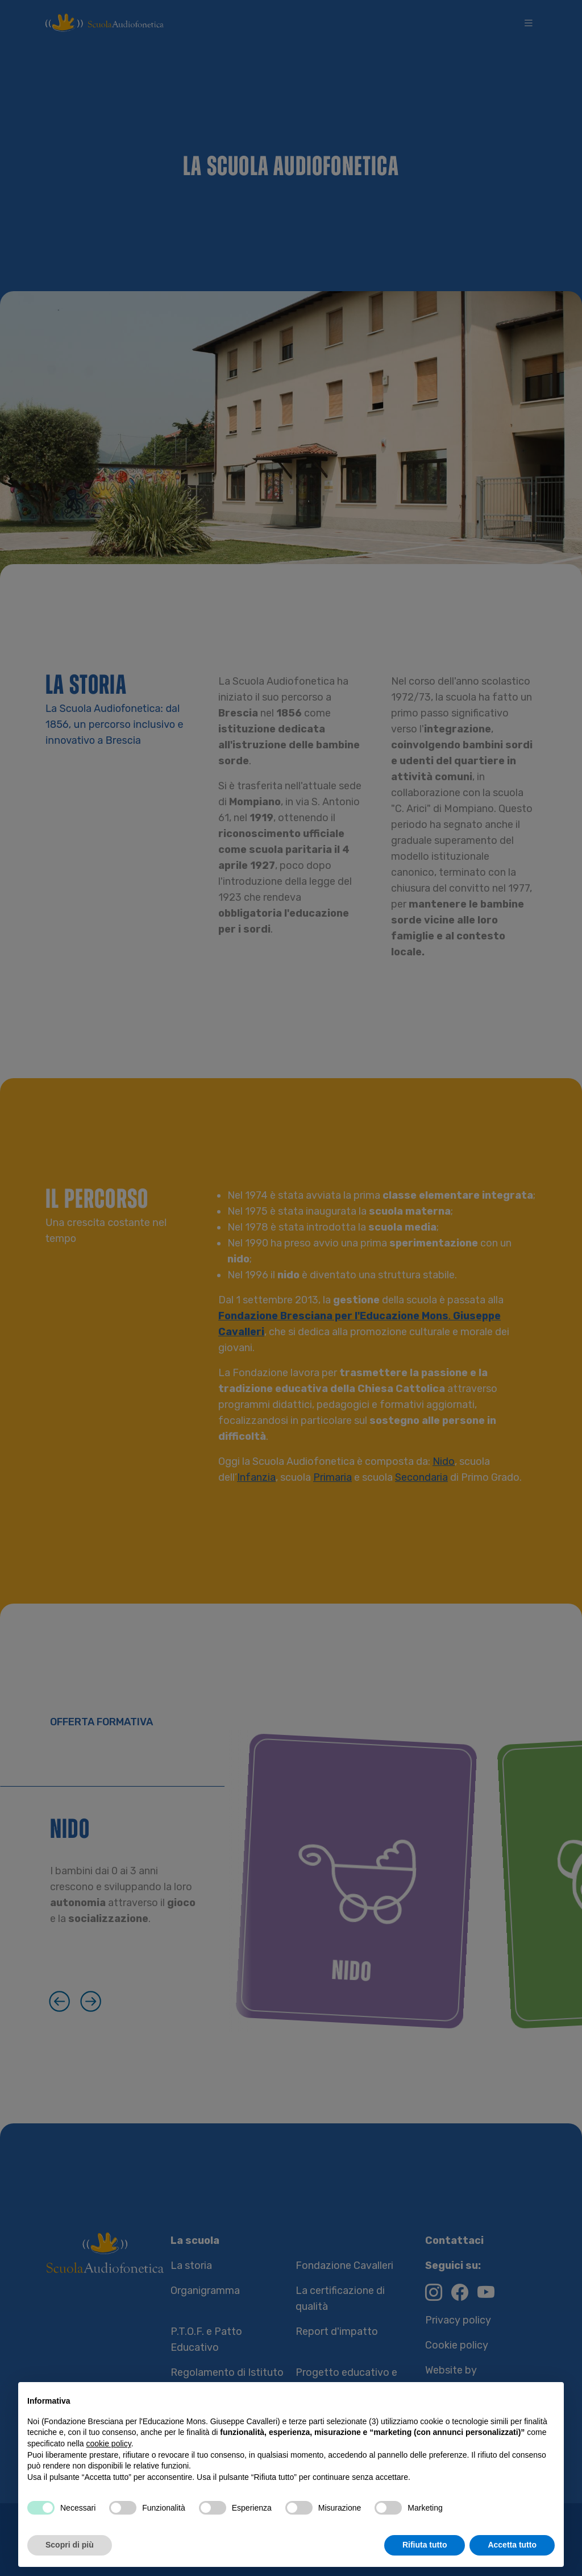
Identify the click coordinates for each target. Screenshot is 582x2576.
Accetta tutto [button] (512, 2544)
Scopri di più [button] (69, 2544)
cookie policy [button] (108, 2443)
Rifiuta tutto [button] (424, 2544)
